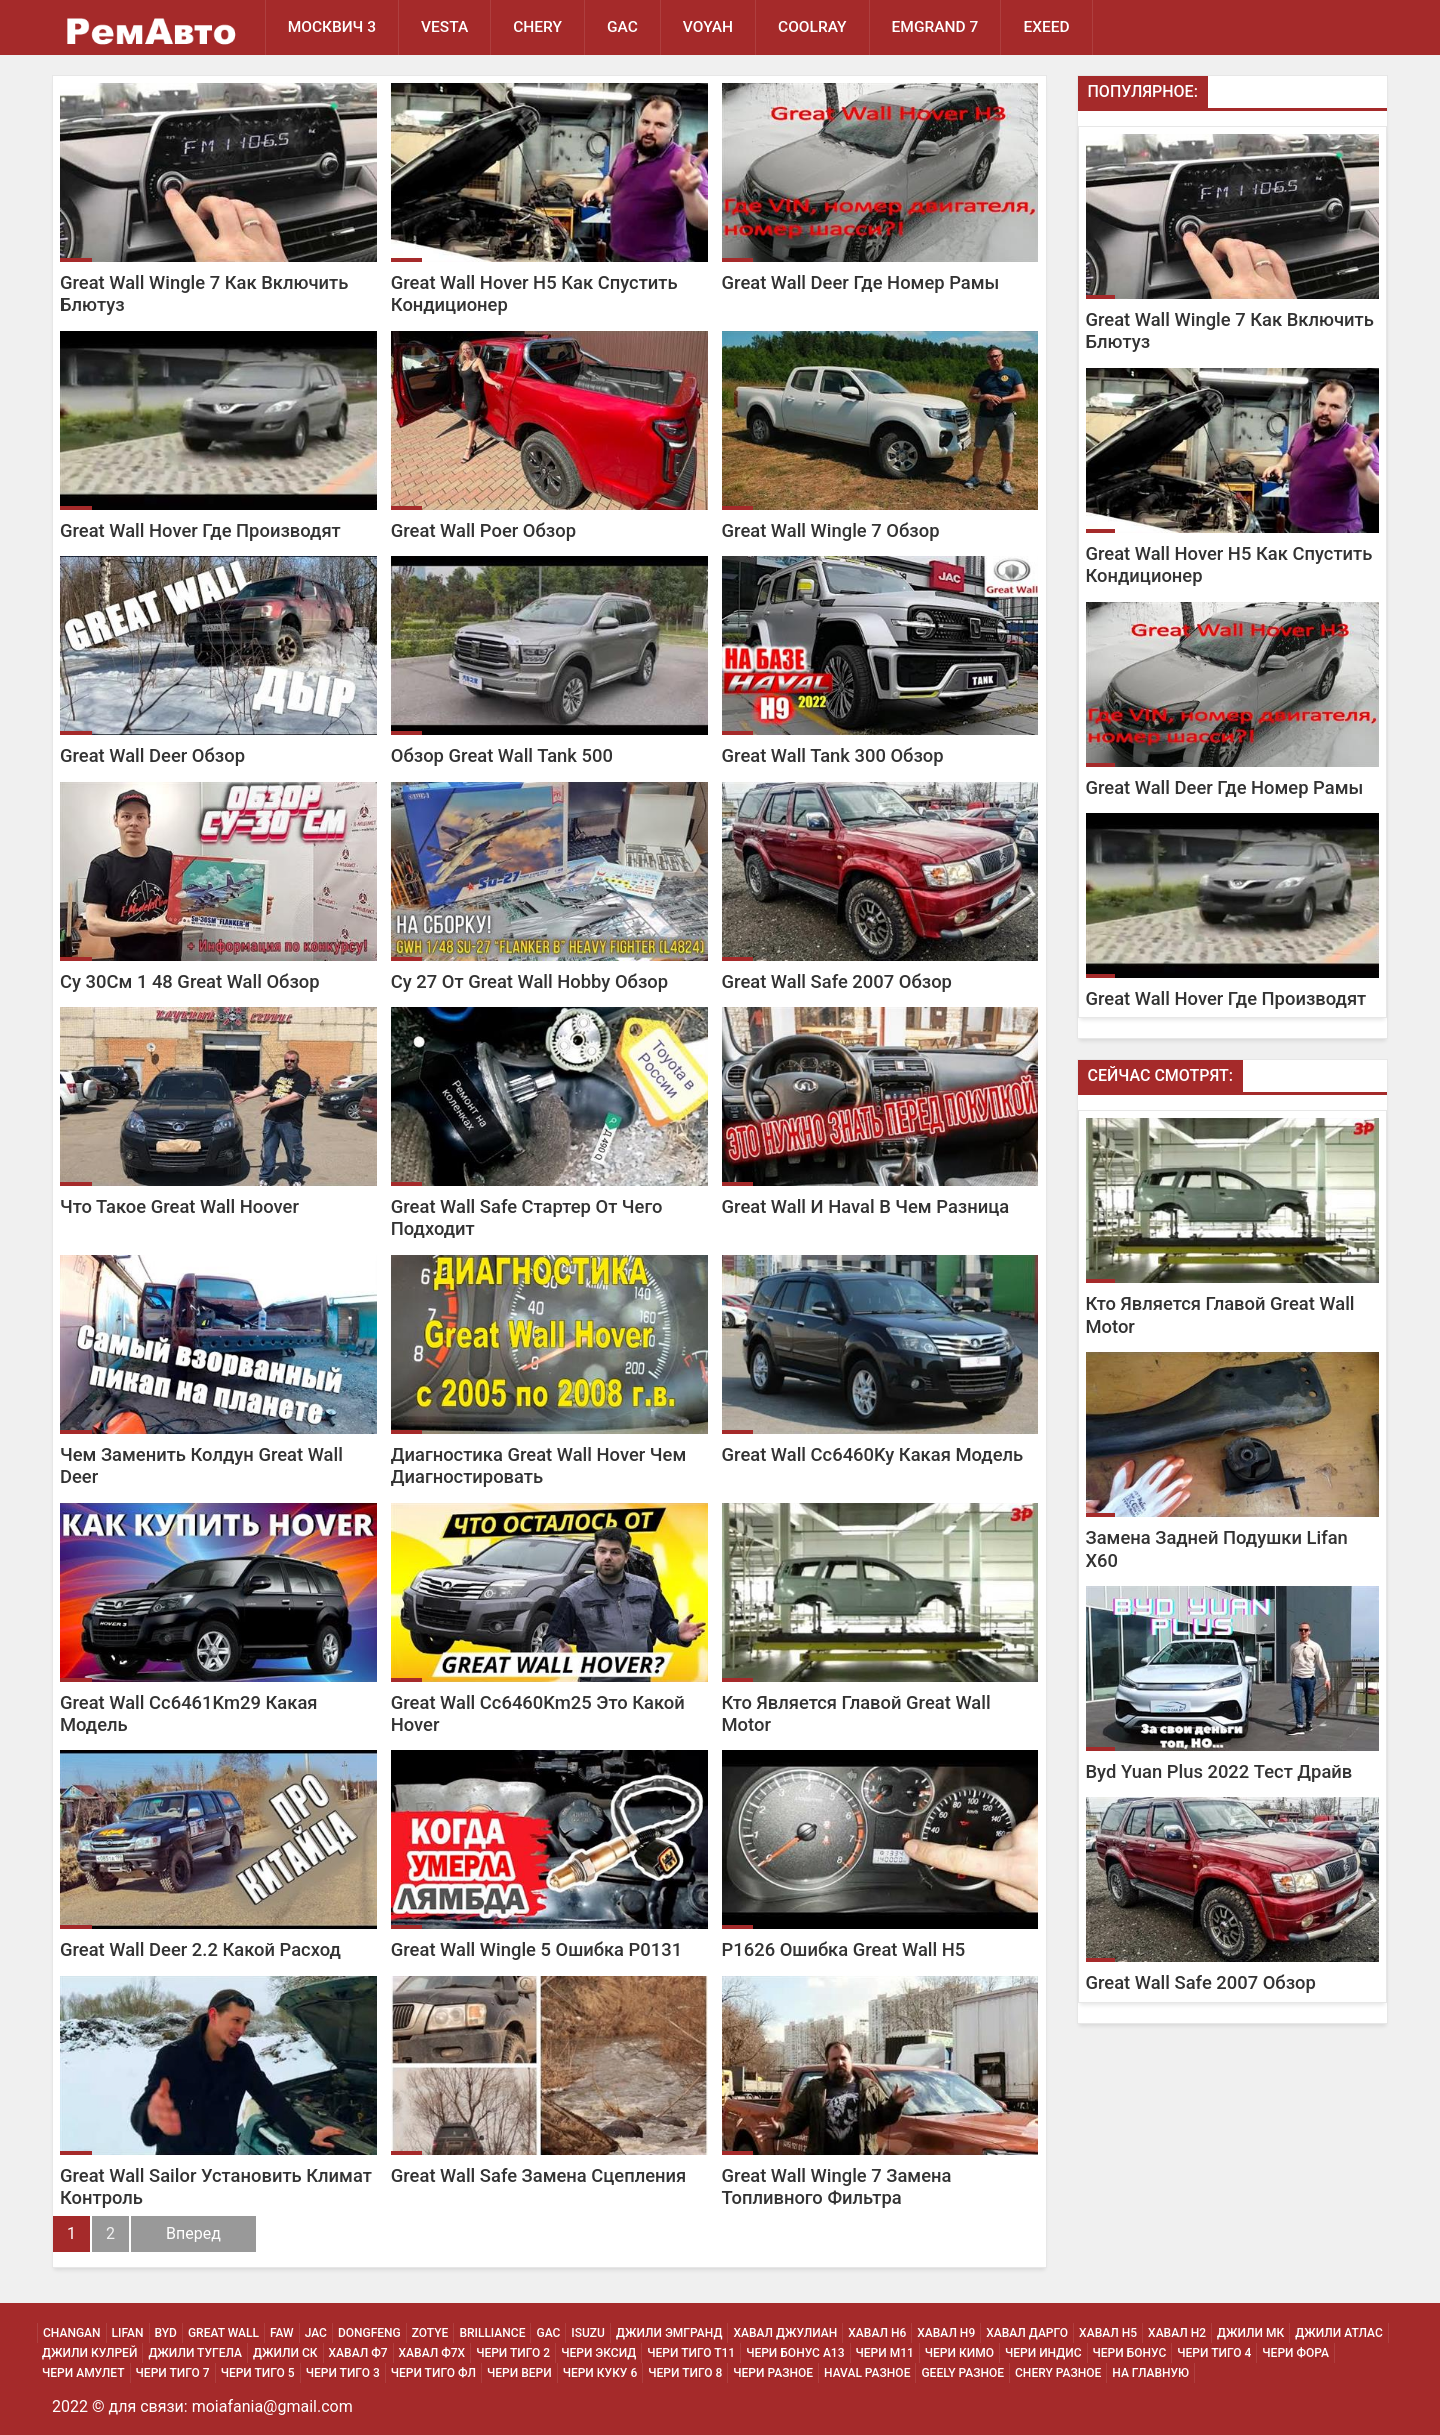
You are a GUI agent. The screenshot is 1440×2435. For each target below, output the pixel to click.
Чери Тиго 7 (173, 2373)
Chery (537, 27)
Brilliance (492, 2333)
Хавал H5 (1108, 2333)
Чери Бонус (1130, 2353)
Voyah (708, 27)
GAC (622, 27)
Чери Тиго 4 (1214, 2353)
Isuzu (588, 2333)
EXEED (1046, 27)
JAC (316, 2333)
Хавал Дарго (1027, 2333)
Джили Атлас (1339, 2333)
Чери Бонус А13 (795, 2353)
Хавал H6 (877, 2333)
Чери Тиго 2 (513, 2353)
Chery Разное (1058, 2373)
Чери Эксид (598, 2353)
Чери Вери (519, 2373)
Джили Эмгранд (669, 2333)
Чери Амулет (83, 2373)
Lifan (128, 2333)
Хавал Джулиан (785, 2333)
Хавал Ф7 (358, 2353)
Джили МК (1250, 2333)
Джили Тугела (195, 2353)
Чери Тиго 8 (685, 2373)
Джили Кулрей (89, 2353)
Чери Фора (1295, 2353)
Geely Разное (962, 2373)
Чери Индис (1043, 2353)
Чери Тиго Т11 (691, 2353)
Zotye (430, 2333)
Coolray (812, 27)
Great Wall (223, 2333)
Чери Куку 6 (600, 2373)
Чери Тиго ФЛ (433, 2373)
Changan (72, 2333)
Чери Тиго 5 (258, 2373)
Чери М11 (885, 2353)
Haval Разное (867, 2373)
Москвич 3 (332, 27)
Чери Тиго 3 (343, 2373)
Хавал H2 (1177, 2333)
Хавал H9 (946, 2333)
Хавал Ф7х (432, 2353)
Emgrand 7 (935, 27)
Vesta (444, 27)
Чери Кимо (959, 2353)
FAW (282, 2333)
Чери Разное (773, 2373)
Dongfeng (369, 2333)
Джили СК (285, 2353)
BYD (166, 2333)
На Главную (1150, 2373)
